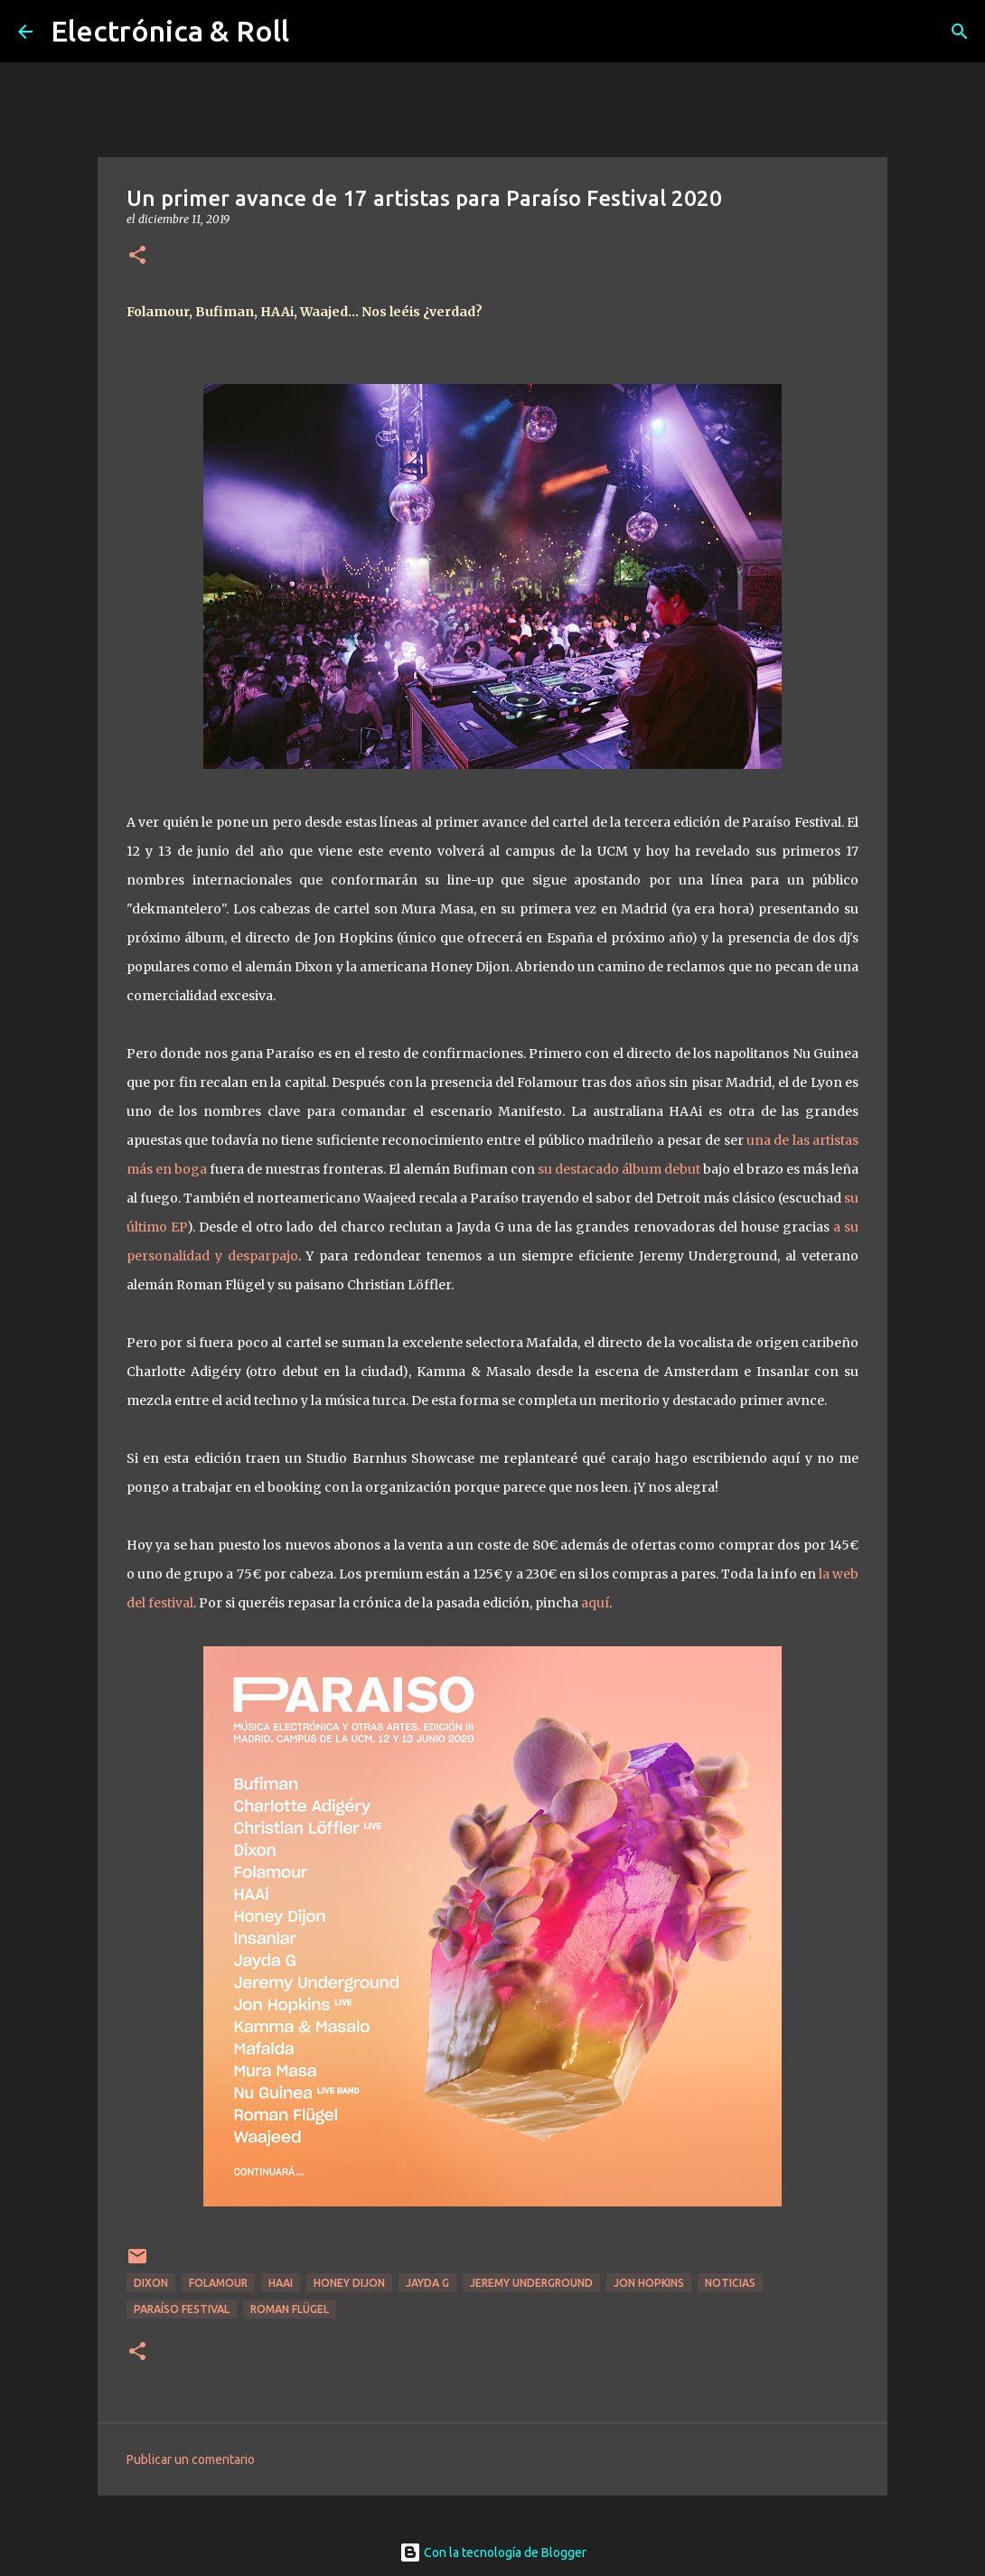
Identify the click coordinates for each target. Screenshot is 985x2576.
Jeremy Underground (531, 2283)
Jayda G (427, 2283)
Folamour (218, 2283)
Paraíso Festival (182, 2309)
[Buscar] (960, 31)
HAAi (280, 2283)
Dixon (151, 2283)
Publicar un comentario (191, 2459)
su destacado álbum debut (620, 1169)
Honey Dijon (349, 2283)
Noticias (730, 2283)
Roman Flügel (289, 2309)
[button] (137, 256)
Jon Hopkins (649, 2283)
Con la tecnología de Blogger (492, 2552)
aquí (595, 1603)
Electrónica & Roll (170, 30)
